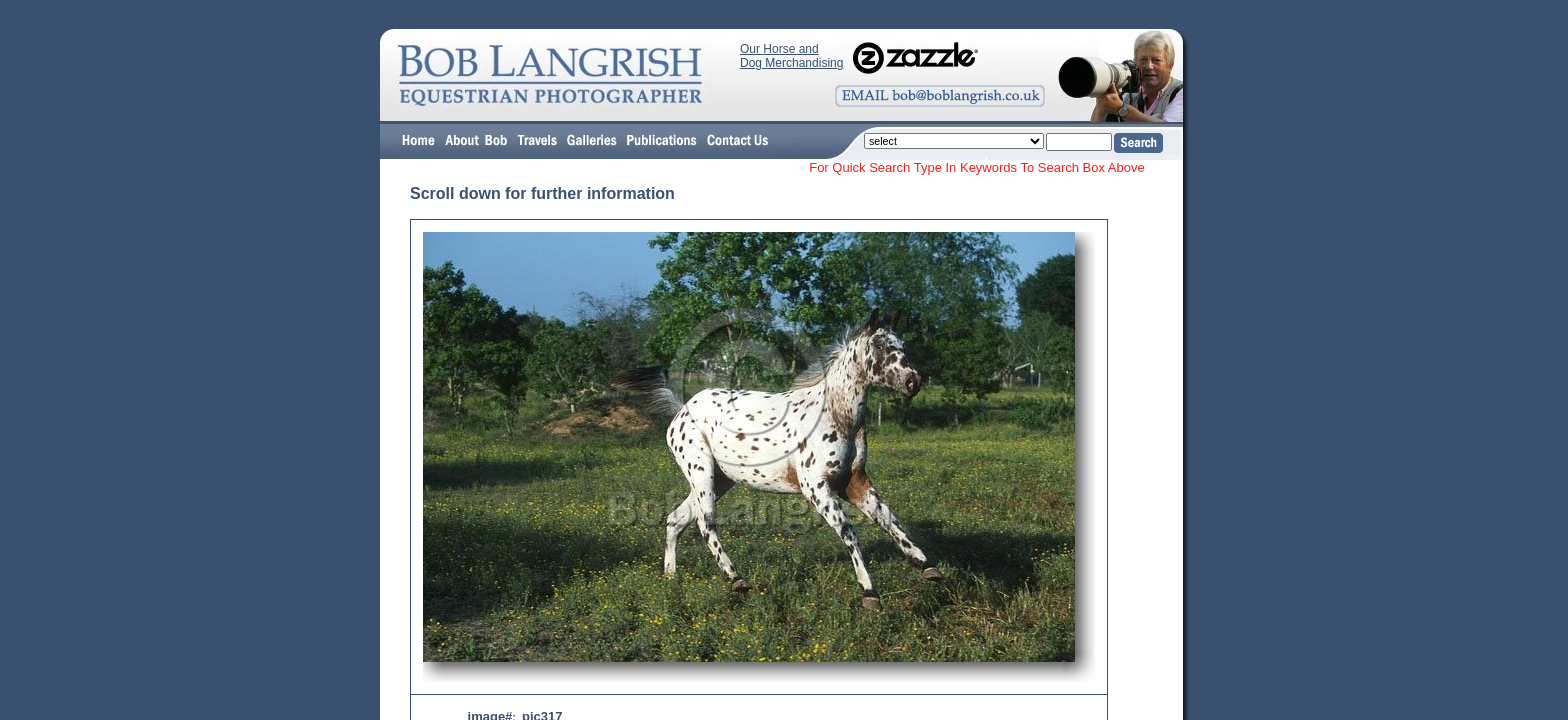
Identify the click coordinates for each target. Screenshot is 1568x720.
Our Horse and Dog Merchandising (791, 56)
